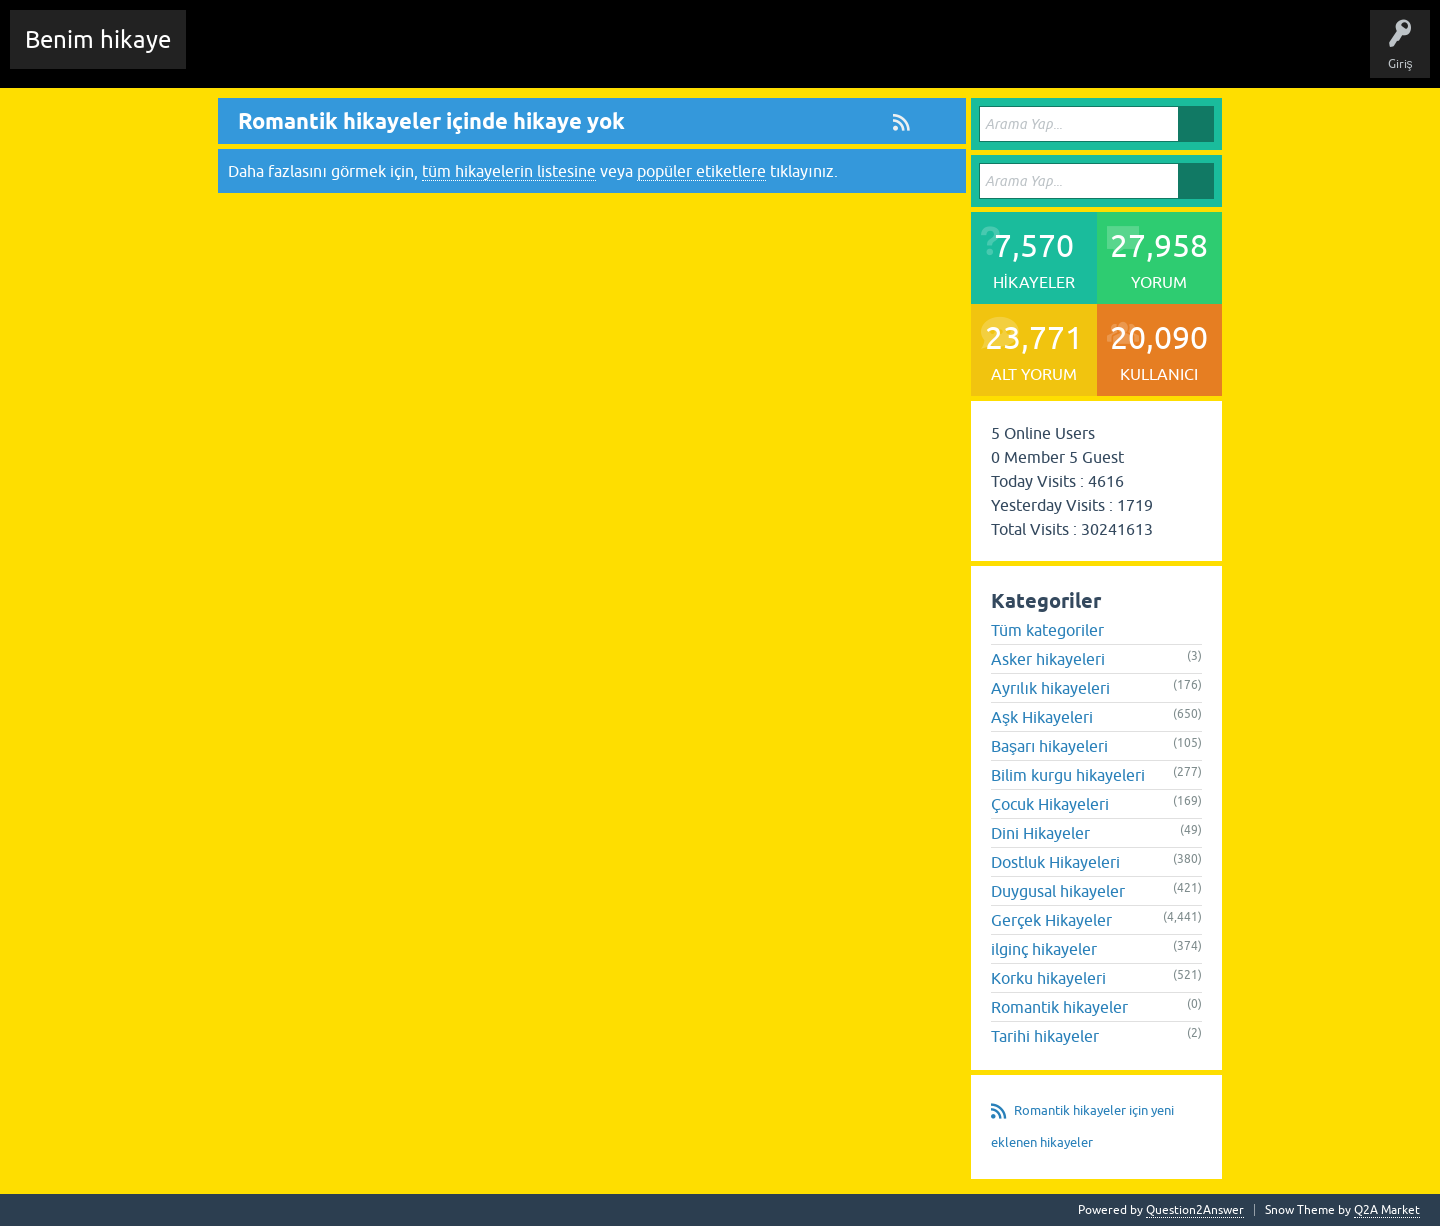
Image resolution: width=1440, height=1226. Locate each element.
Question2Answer (1195, 1210)
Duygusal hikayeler (1058, 891)
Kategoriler (541, 54)
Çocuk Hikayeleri (1050, 804)
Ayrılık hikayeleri (1050, 688)
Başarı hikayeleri (1049, 746)
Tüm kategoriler (1047, 630)
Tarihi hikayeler (1045, 1036)
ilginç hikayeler (1044, 949)
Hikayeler (395, 54)
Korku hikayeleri (1048, 978)
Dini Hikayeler (1040, 833)
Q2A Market (1387, 1210)
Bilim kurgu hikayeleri (1068, 775)
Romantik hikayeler (1059, 1007)
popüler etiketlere (701, 171)
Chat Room (231, 54)
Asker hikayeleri (1048, 659)
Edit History (315, 54)
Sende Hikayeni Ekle (735, 54)
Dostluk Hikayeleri (1055, 862)
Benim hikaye (98, 39)
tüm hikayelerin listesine (509, 171)
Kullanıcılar (624, 54)
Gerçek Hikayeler (1051, 920)
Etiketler (465, 54)
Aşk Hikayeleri (1042, 717)
